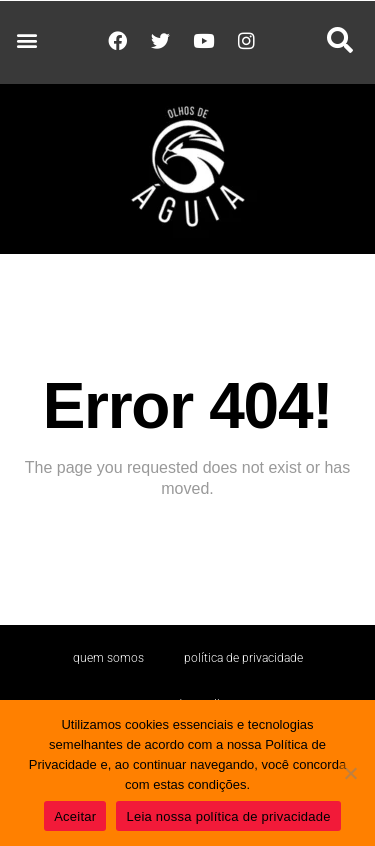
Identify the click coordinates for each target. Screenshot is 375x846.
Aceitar (75, 816)
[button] (26, 40)
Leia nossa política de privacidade (228, 816)
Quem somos (108, 658)
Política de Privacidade (243, 658)
